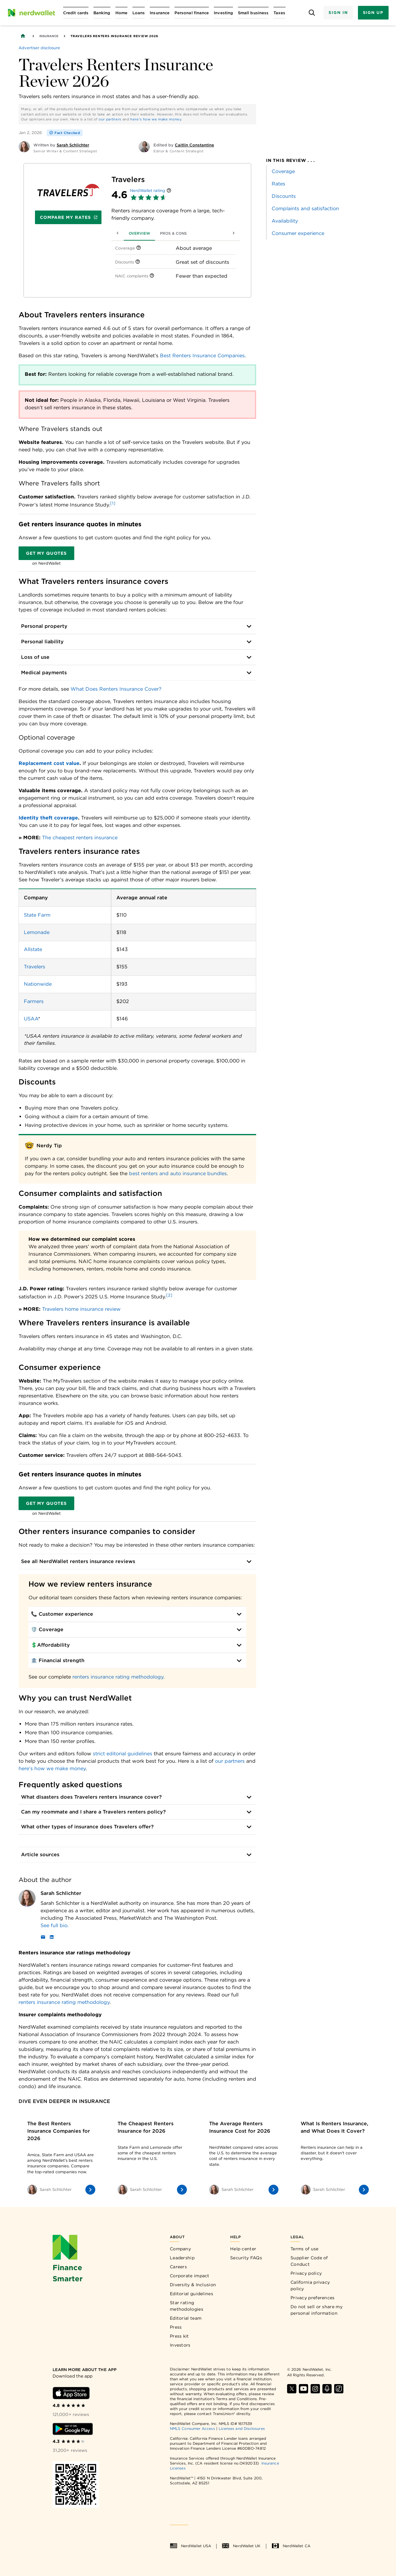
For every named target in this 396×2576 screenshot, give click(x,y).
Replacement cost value (49, 763)
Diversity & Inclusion (193, 2284)
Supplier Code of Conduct (309, 2261)
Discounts (284, 196)
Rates (278, 184)
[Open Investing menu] (223, 13)
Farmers (34, 1001)
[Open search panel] (312, 13)
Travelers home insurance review (81, 1309)
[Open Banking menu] (101, 13)
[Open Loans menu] (138, 13)
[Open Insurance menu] (160, 13)
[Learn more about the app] (91, 2370)
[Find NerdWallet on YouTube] (303, 2388)
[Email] (43, 1938)
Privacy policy (306, 2273)
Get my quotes (46, 553)
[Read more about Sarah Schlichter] (148, 1925)
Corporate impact (189, 2275)
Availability (285, 221)
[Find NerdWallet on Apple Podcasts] (327, 2388)
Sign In (338, 12)
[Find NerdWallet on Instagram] (315, 2388)
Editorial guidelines (191, 2293)
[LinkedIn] (51, 1938)
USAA (31, 1019)
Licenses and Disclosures (242, 2428)
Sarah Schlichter (61, 1893)
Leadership (182, 2257)
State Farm (37, 915)
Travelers (34, 967)
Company (180, 2248)
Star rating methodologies (186, 2306)
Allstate (33, 949)
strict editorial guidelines (122, 1754)
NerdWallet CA (291, 2546)
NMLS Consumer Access (192, 2428)
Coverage (283, 171)
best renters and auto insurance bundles (178, 1173)
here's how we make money (155, 119)
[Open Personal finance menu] (191, 13)
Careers (178, 2266)
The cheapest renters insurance (80, 838)
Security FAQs (246, 2257)
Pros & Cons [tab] (161, 233)
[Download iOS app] (71, 2393)
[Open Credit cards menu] (75, 13)
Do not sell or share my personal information (316, 2310)
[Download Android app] (73, 2429)
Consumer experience (298, 233)
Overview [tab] (127, 233)
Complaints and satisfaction (305, 208)
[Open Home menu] (121, 13)
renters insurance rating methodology (117, 1677)
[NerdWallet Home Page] (31, 13)
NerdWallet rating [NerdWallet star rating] (147, 190)
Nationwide (38, 984)
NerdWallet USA (190, 2546)
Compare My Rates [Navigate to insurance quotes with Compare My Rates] (69, 217)
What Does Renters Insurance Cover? (116, 689)
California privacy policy (310, 2285)
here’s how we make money (52, 1768)
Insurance (48, 36)
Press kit (179, 2336)
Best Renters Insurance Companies (202, 355)
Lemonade (37, 932)
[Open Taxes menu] (279, 13)
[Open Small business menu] (253, 13)
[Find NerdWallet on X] (291, 2388)
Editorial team (185, 2318)
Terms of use (305, 2248)
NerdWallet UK (241, 2546)
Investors (180, 2345)
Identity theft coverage (48, 818)
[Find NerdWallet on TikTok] (338, 2388)
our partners (110, 119)
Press (176, 2327)
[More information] (168, 191)
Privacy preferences (313, 2297)
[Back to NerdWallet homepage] (23, 36)
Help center (243, 2248)
